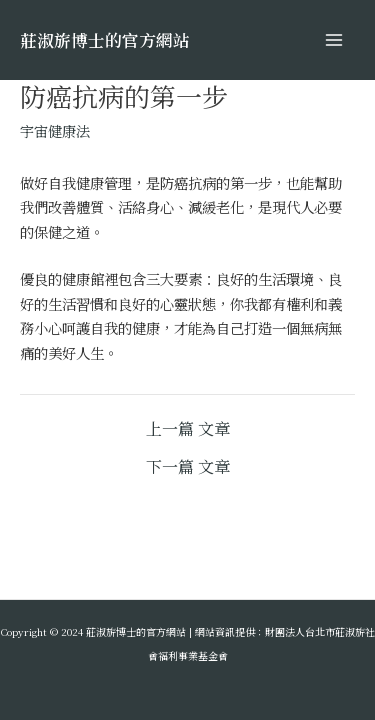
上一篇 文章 (188, 429)
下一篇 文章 (188, 467)
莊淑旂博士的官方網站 (105, 40)
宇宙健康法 (55, 130)
